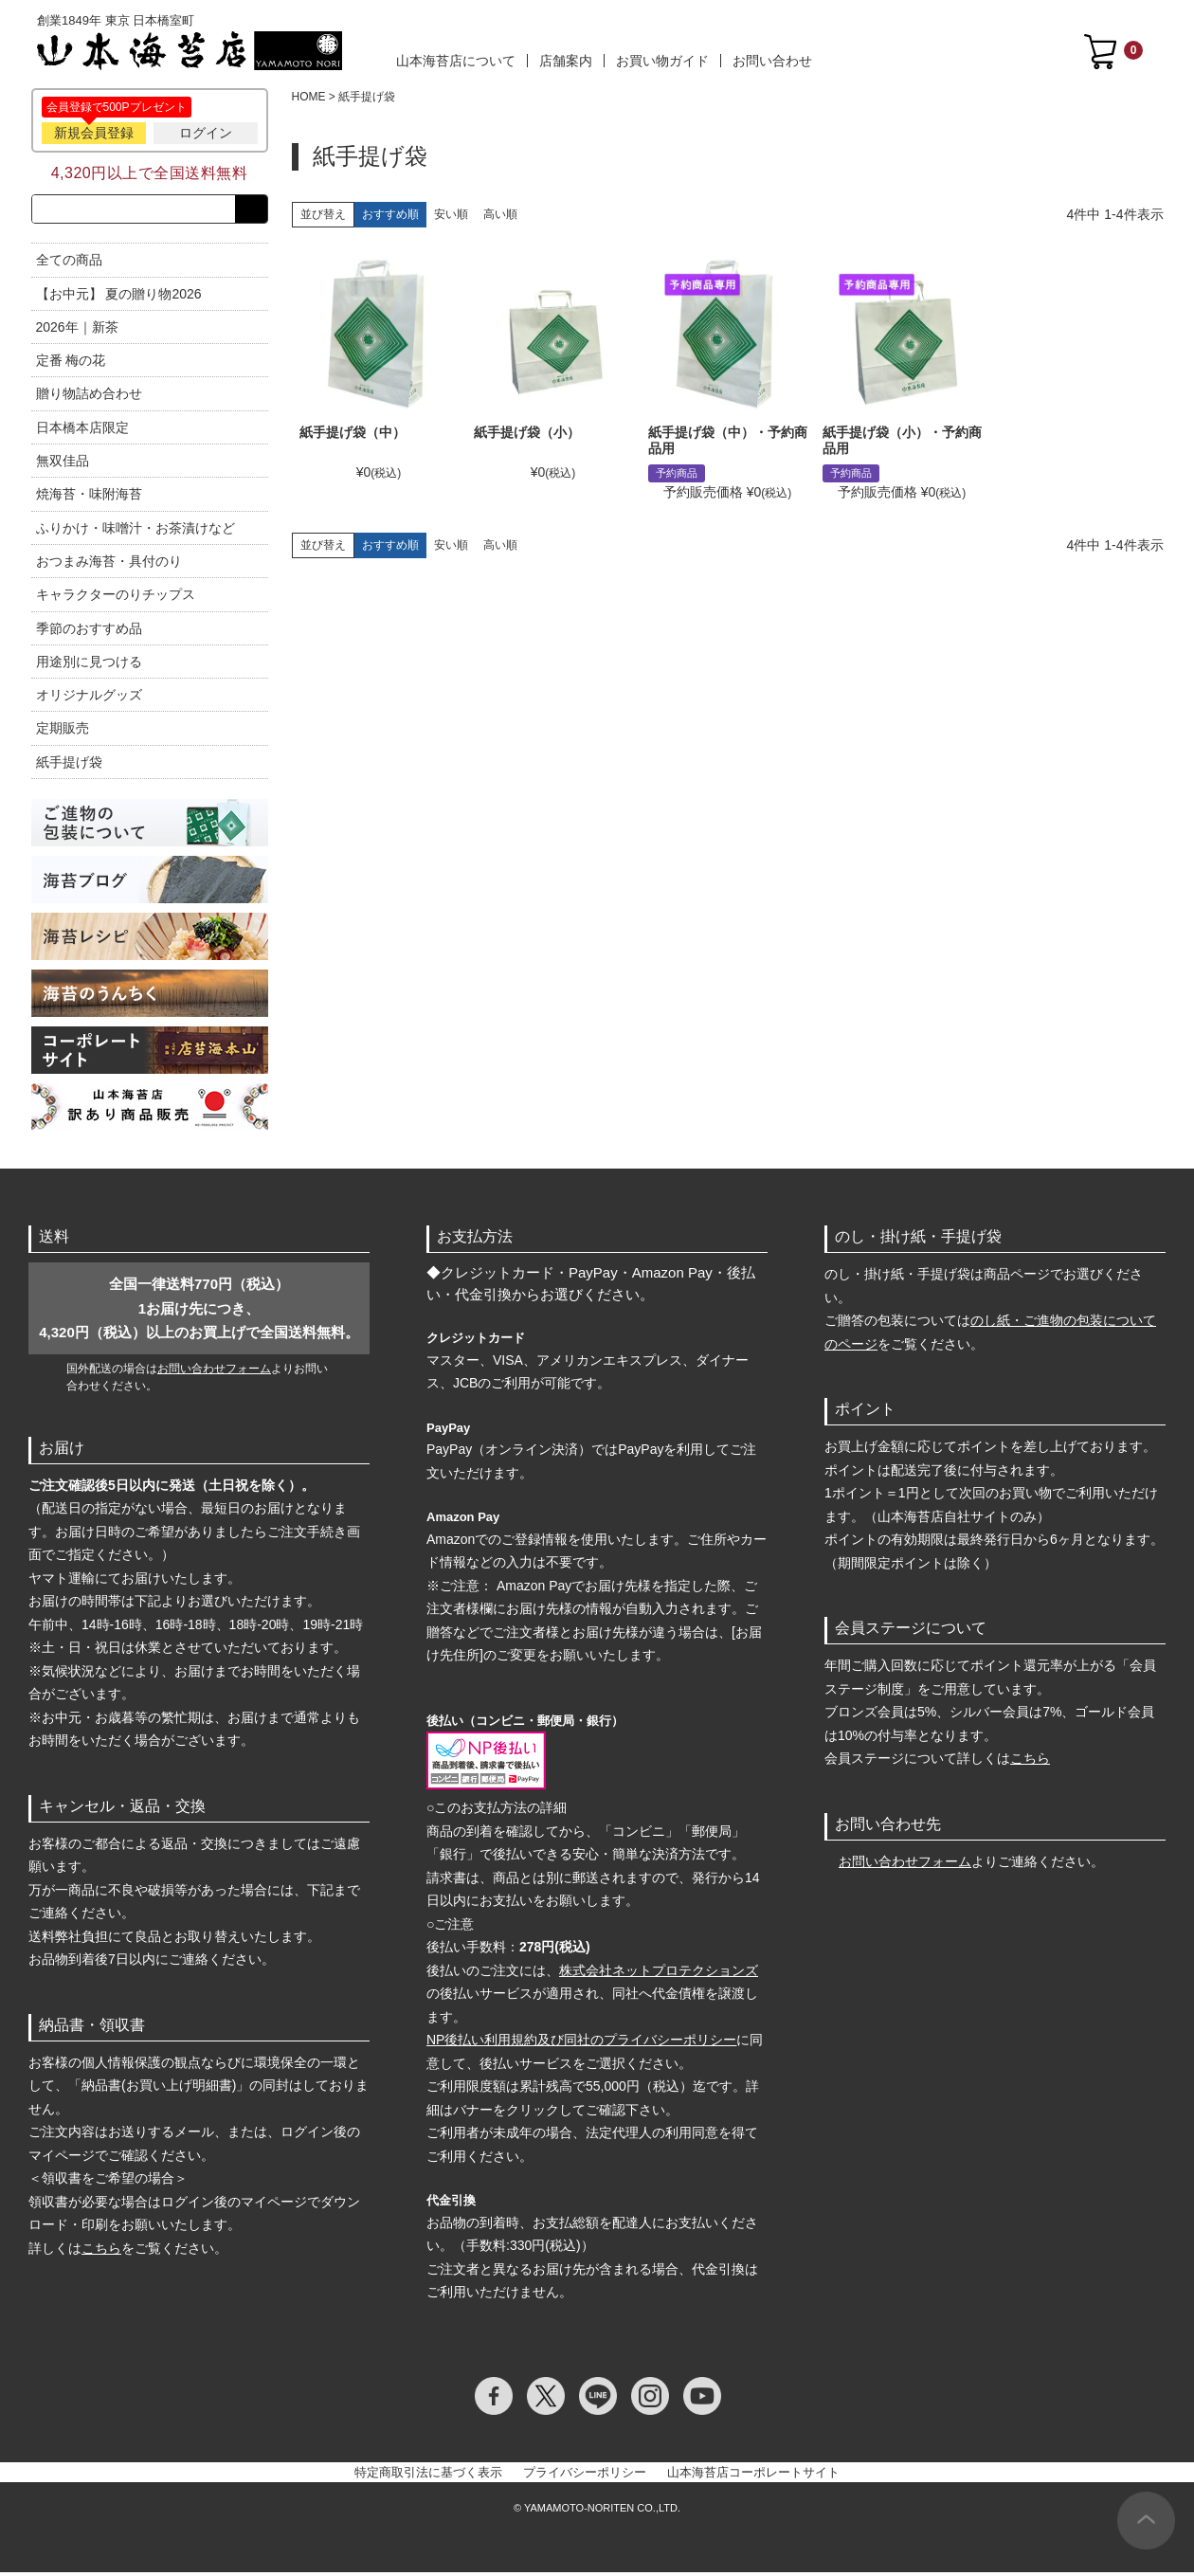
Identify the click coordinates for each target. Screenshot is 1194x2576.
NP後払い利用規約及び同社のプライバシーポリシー (581, 2043)
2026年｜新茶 (77, 330)
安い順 (451, 214)
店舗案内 (565, 60)
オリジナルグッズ (89, 698)
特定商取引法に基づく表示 (428, 2476)
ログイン (205, 132)
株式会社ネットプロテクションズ (658, 1974)
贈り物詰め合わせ (89, 398)
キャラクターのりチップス (115, 598)
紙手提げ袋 (69, 765)
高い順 (500, 214)
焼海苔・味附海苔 (89, 498)
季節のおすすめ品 (89, 632)
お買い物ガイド (662, 60)
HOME (309, 96)
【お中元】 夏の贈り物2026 (119, 297)
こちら (101, 2251)
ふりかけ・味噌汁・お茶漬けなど (135, 531)
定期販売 (62, 732)
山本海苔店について (456, 60)
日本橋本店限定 (82, 431)
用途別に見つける (89, 665)
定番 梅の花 (71, 364)
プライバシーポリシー (584, 2476)
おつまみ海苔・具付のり (109, 564)
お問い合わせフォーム (214, 1372)
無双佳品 (62, 464)
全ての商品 (69, 263)
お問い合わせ (772, 60)
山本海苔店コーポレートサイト (753, 2476)
